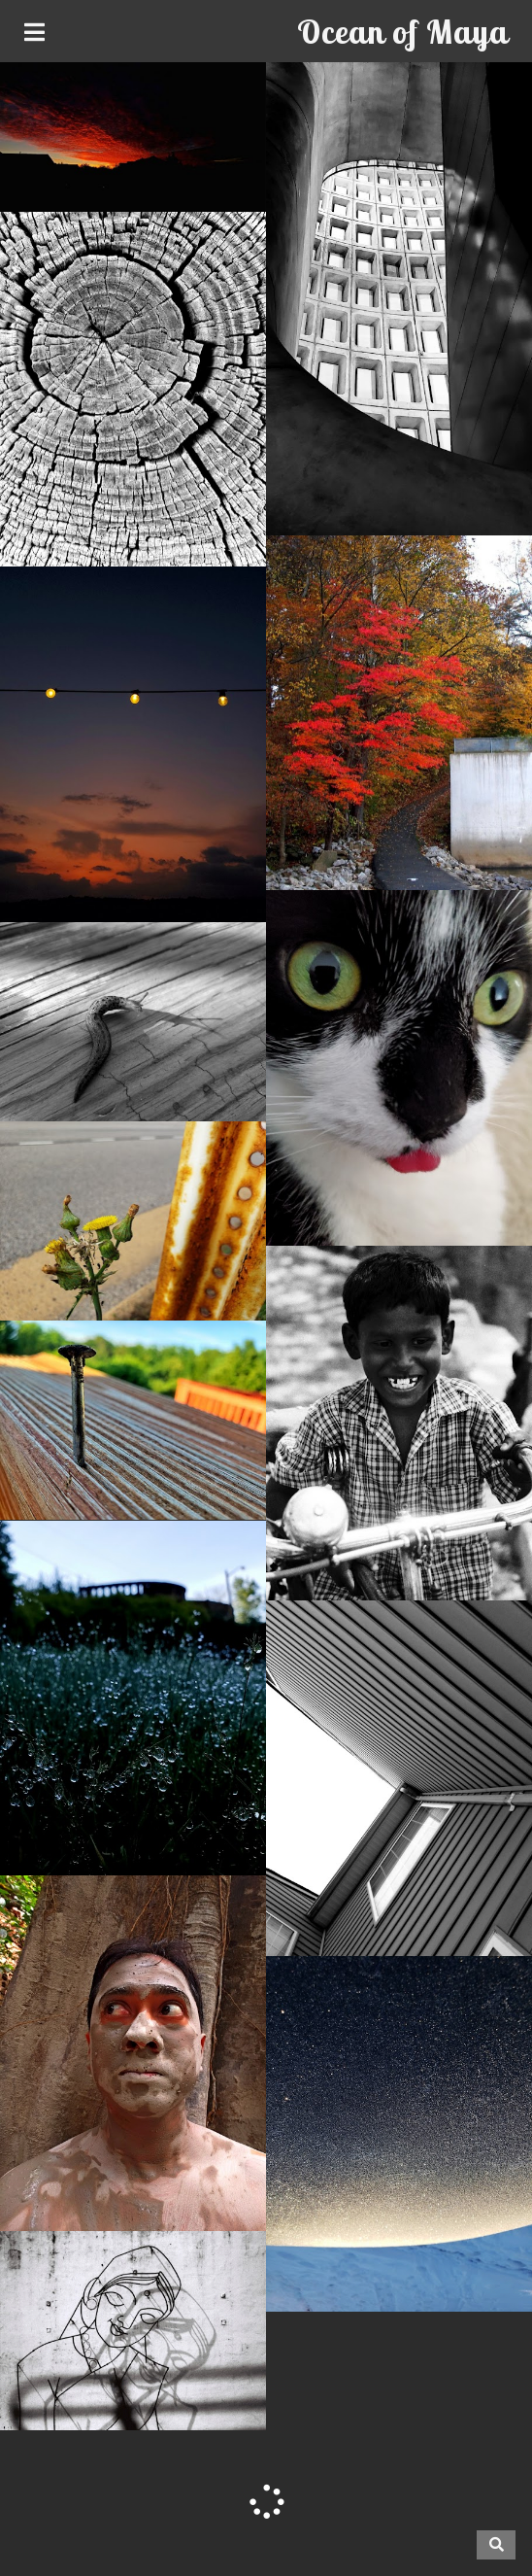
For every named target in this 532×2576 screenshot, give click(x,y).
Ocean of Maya (402, 31)
